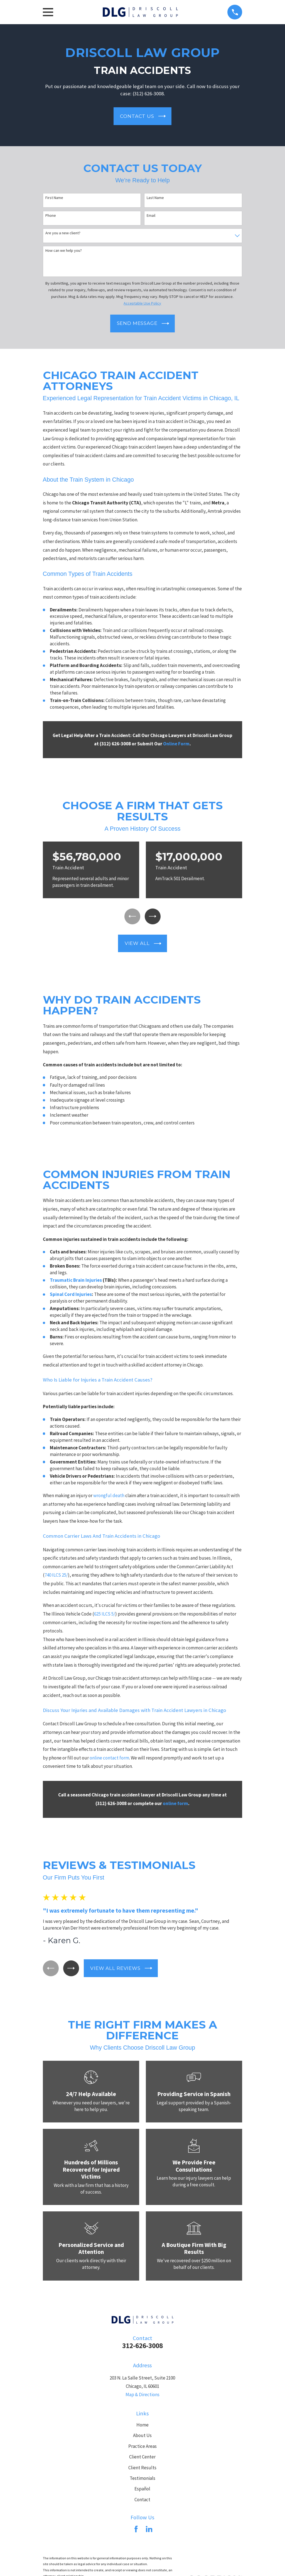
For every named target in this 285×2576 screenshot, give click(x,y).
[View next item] (153, 917)
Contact (142, 2501)
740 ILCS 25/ (56, 1576)
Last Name (155, 197)
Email (151, 215)
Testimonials (142, 2479)
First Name (54, 197)
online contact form (109, 1759)
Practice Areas (142, 2447)
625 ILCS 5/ (104, 1615)
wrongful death (108, 1497)
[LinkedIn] (149, 2530)
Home (142, 2426)
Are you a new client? (62, 233)
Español (142, 2490)
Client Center (142, 2458)
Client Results (142, 2469)
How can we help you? (63, 250)
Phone (50, 215)
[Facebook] (136, 2530)
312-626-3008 (142, 2347)
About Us (142, 2437)
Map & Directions (142, 2396)
